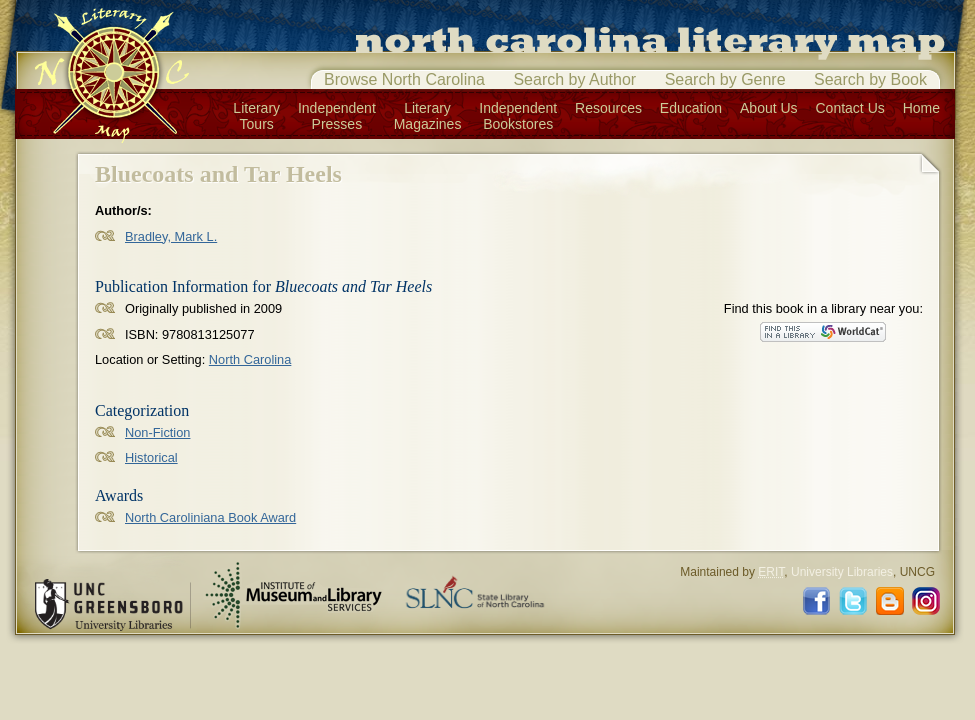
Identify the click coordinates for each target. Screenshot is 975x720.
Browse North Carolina (404, 79)
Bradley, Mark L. (171, 236)
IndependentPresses (337, 116)
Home (921, 108)
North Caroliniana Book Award (210, 517)
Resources (608, 108)
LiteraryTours (256, 116)
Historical (151, 457)
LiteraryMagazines (428, 116)
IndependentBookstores (518, 116)
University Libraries (842, 572)
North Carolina (250, 359)
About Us (769, 108)
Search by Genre (725, 79)
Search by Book (870, 79)
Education (691, 108)
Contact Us (850, 108)
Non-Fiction (157, 432)
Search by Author (574, 79)
